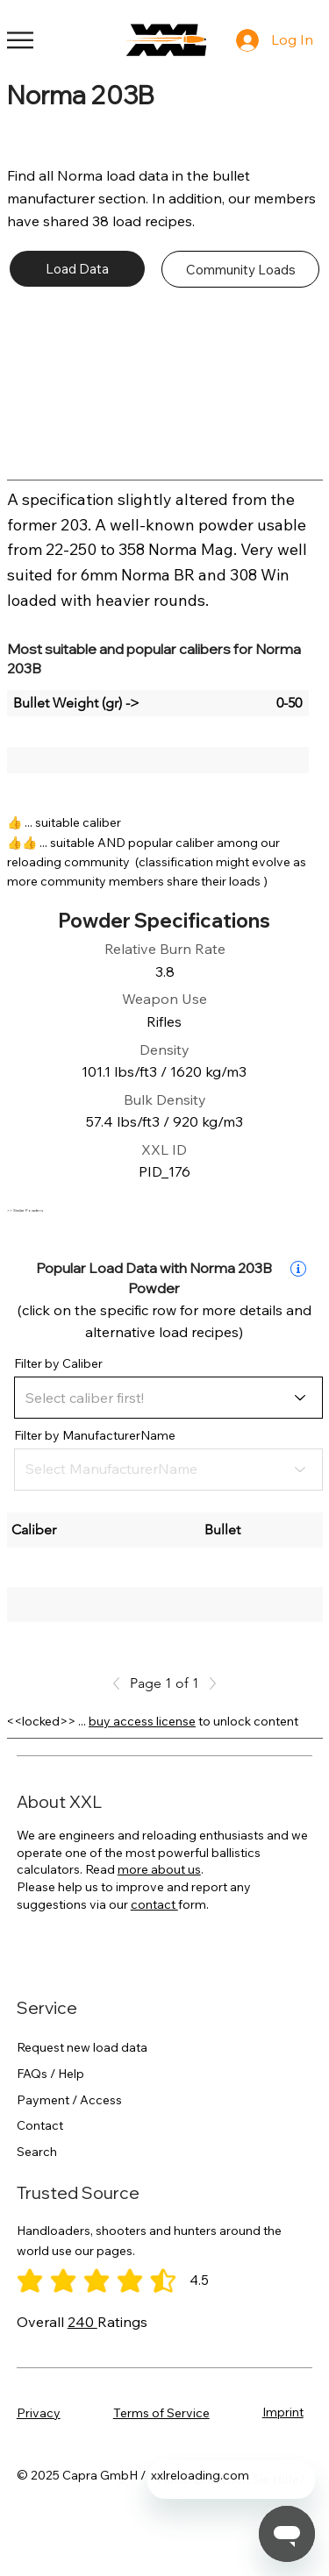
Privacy (39, 2413)
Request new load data (82, 2047)
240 (82, 2321)
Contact (40, 2125)
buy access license (142, 1721)
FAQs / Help (50, 2073)
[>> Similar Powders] (132, 1211)
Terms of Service (161, 2413)
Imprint (283, 2412)
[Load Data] (77, 268)
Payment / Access (69, 2100)
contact (154, 1904)
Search (37, 2152)
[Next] (208, 1683)
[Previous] (121, 1683)
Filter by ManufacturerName (94, 1435)
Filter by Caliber (58, 1363)
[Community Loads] (240, 269)
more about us (159, 1869)
